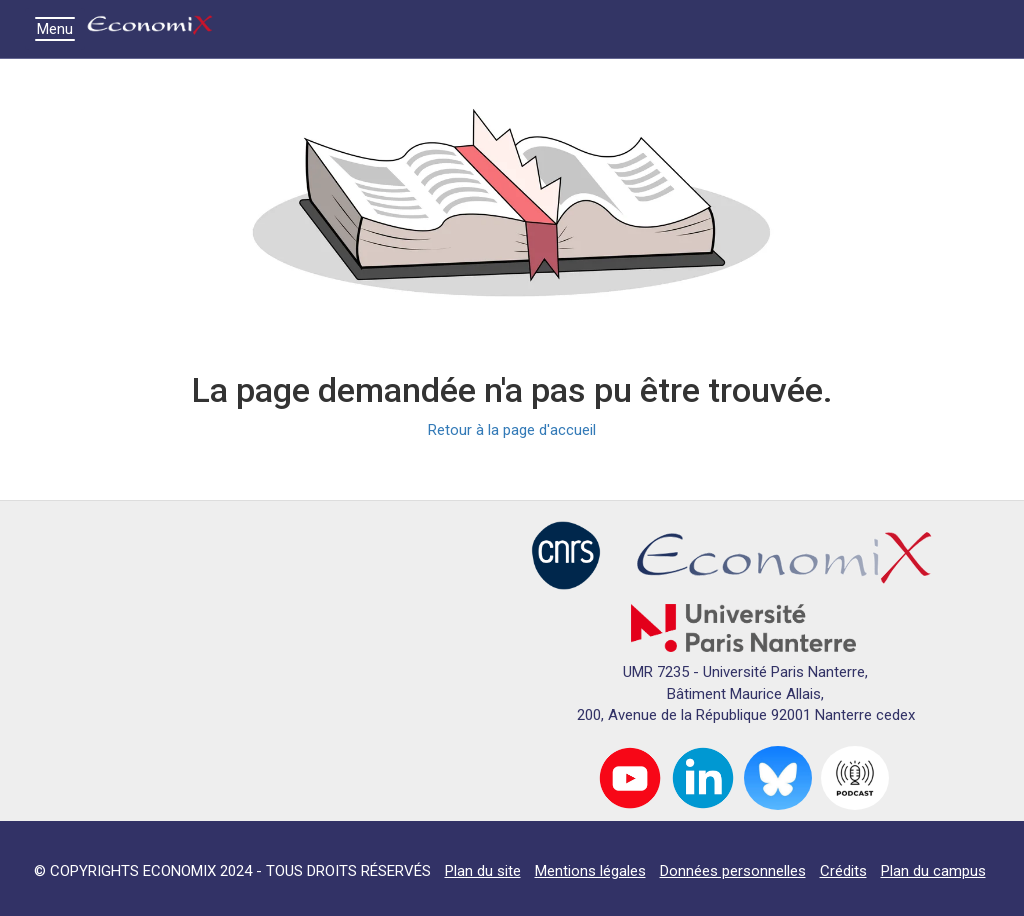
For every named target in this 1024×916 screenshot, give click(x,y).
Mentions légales (590, 871)
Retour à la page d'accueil (512, 430)
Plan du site (483, 871)
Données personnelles (733, 871)
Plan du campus (933, 871)
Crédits (843, 871)
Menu (60, 29)
